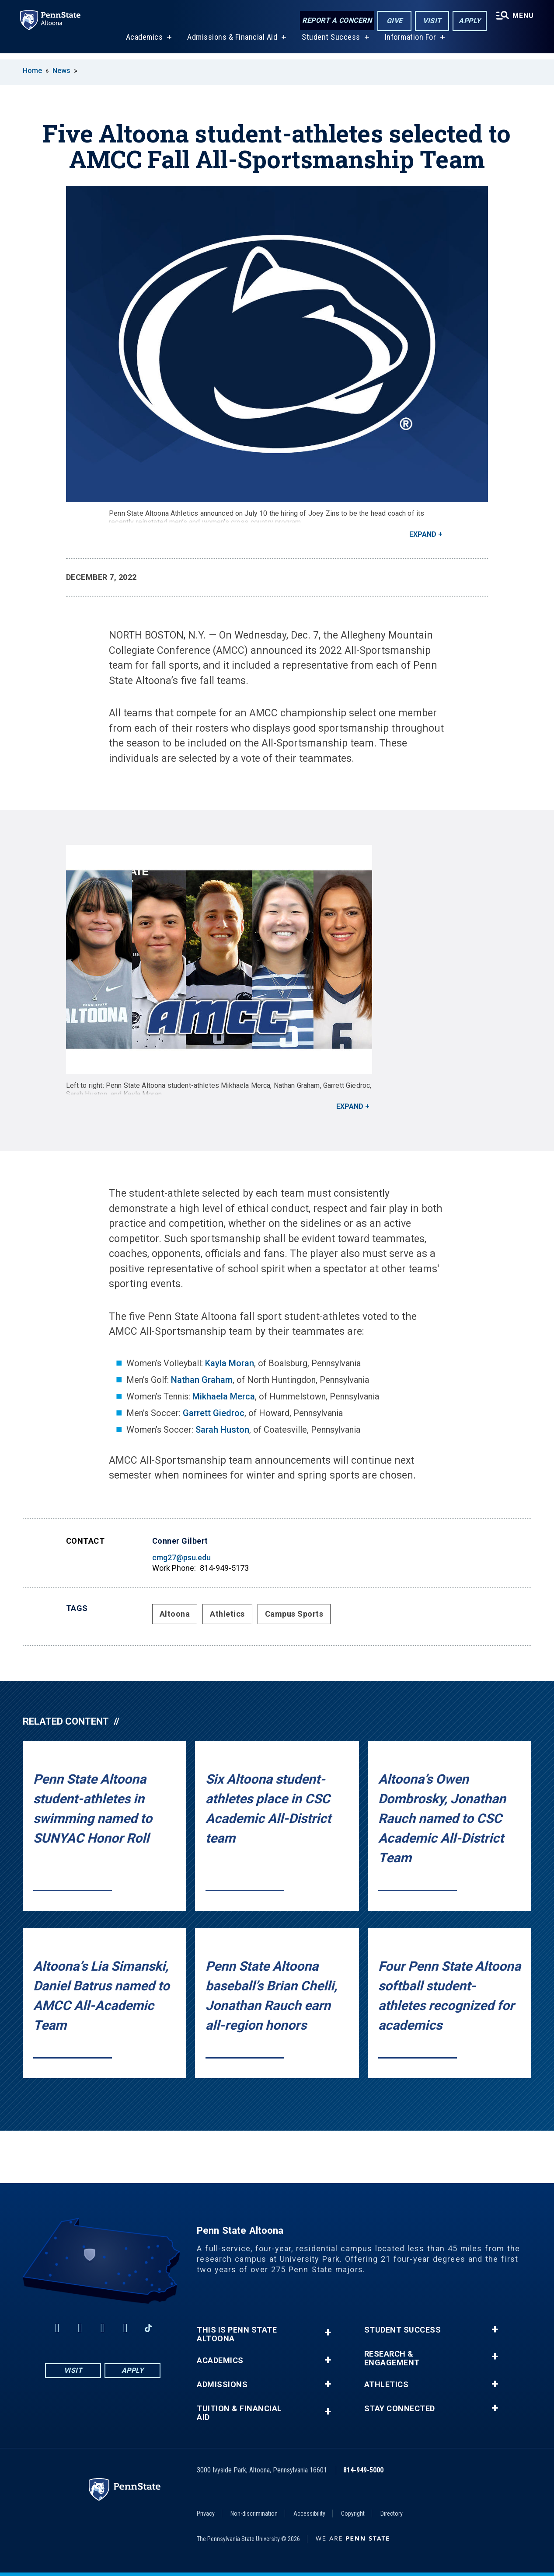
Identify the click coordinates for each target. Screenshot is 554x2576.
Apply (468, 21)
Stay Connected (399, 2408)
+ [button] (327, 2332)
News (61, 70)
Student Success (330, 43)
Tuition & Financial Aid (239, 2413)
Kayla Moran (229, 1363)
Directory (391, 2513)
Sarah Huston (222, 1429)
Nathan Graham (202, 1380)
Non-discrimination (254, 2513)
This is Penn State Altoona (237, 2334)
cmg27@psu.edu (181, 1557)
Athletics (227, 1613)
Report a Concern (335, 21)
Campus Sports (294, 1613)
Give (393, 21)
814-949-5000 (363, 2470)
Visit (431, 21)
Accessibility (309, 2513)
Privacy (206, 2513)
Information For (410, 43)
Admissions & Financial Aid (231, 43)
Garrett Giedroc (213, 1413)
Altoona (175, 1613)
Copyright (353, 2513)
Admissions (222, 2384)
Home (32, 70)
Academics (143, 43)
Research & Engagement (392, 2358)
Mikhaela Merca (223, 1396)
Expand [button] (422, 534)
